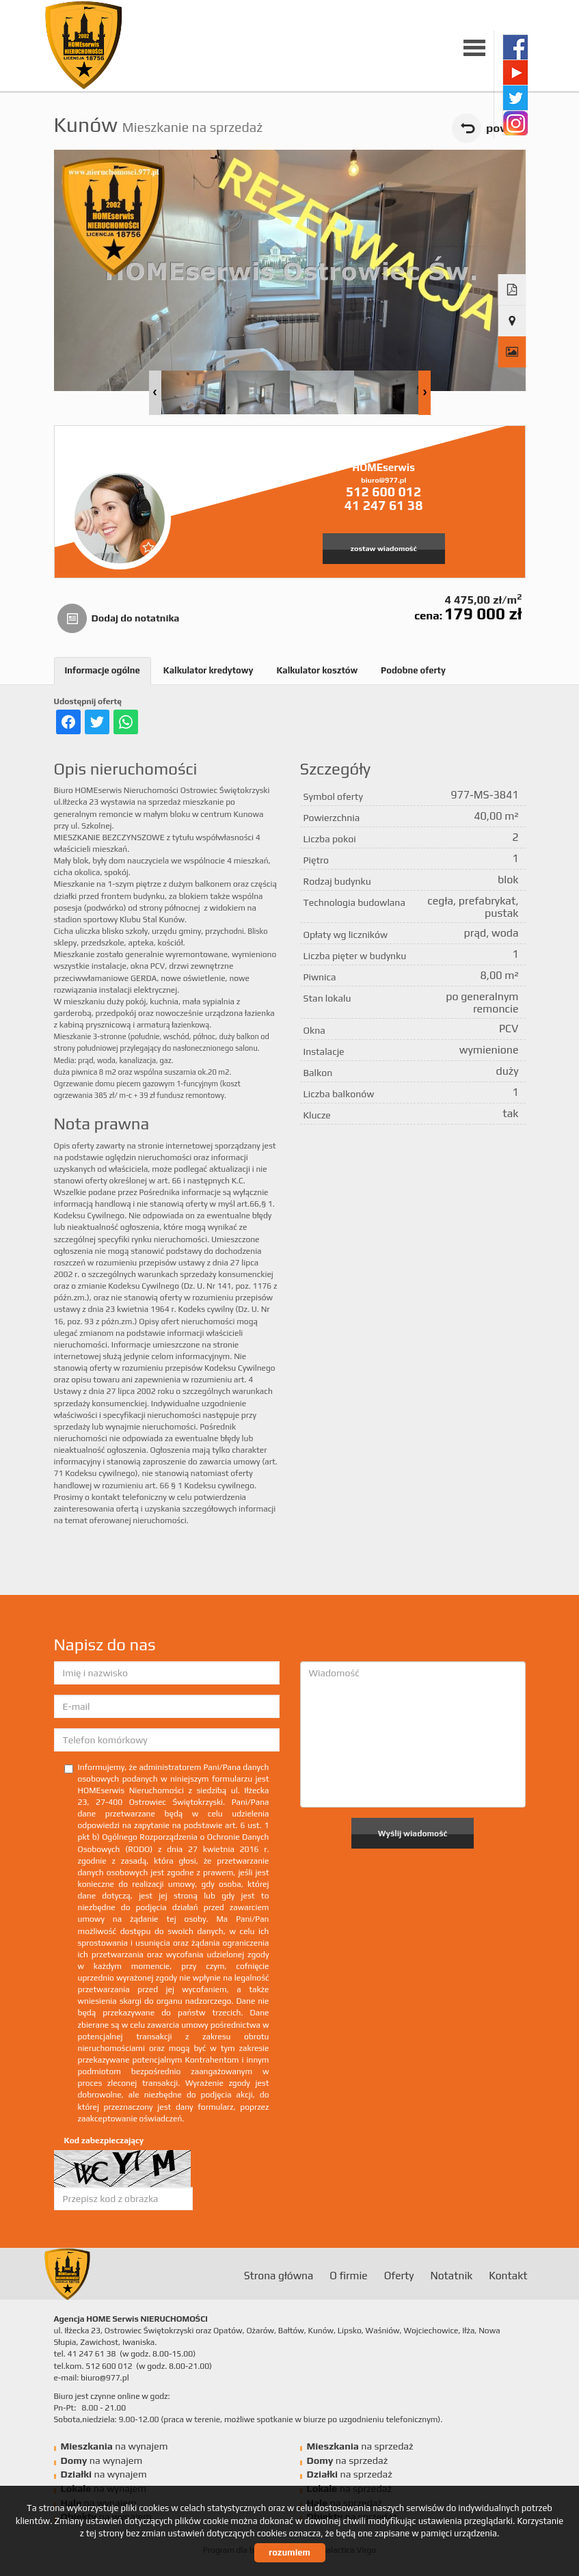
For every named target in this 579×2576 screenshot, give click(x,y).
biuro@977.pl (383, 480)
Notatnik (451, 2275)
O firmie (348, 2275)
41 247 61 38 (384, 505)
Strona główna (279, 2275)
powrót (505, 128)
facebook (515, 46)
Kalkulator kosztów (317, 670)
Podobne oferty (413, 670)
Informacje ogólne (102, 670)
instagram (515, 122)
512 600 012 (383, 491)
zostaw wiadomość (384, 548)
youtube (515, 72)
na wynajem (114, 2446)
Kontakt (508, 2275)
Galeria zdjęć (512, 352)
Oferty (399, 2275)
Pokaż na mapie (512, 321)
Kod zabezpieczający (104, 2140)
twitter (515, 97)
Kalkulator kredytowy (208, 670)
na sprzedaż (360, 2446)
